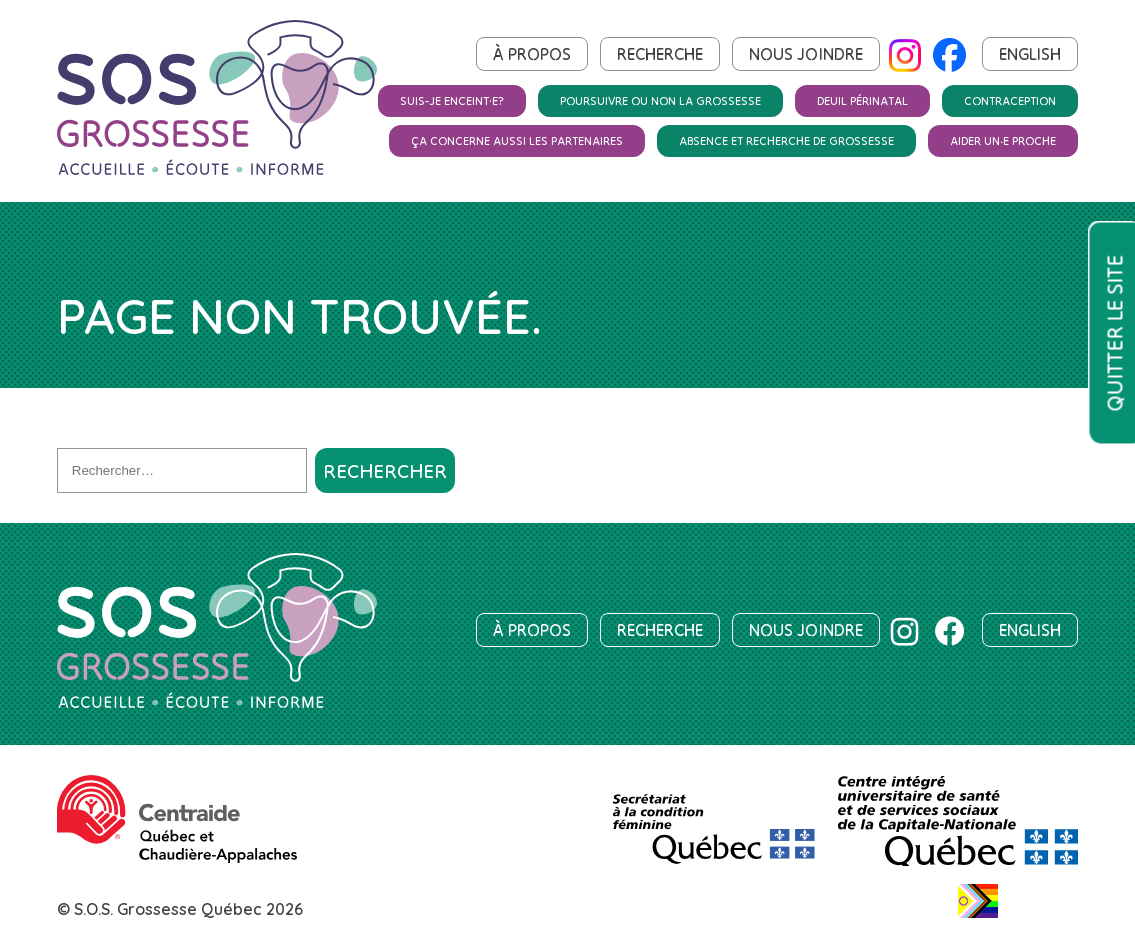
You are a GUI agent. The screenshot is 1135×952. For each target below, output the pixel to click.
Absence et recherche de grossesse (786, 140)
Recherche (660, 54)
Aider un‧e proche (1003, 140)
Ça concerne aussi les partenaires (517, 140)
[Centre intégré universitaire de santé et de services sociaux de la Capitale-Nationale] (958, 865)
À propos (532, 54)
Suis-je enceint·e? (452, 100)
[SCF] (714, 865)
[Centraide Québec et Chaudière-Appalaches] (177, 857)
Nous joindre (806, 54)
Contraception (1010, 100)
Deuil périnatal (862, 100)
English (1030, 54)
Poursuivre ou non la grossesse (660, 100)
